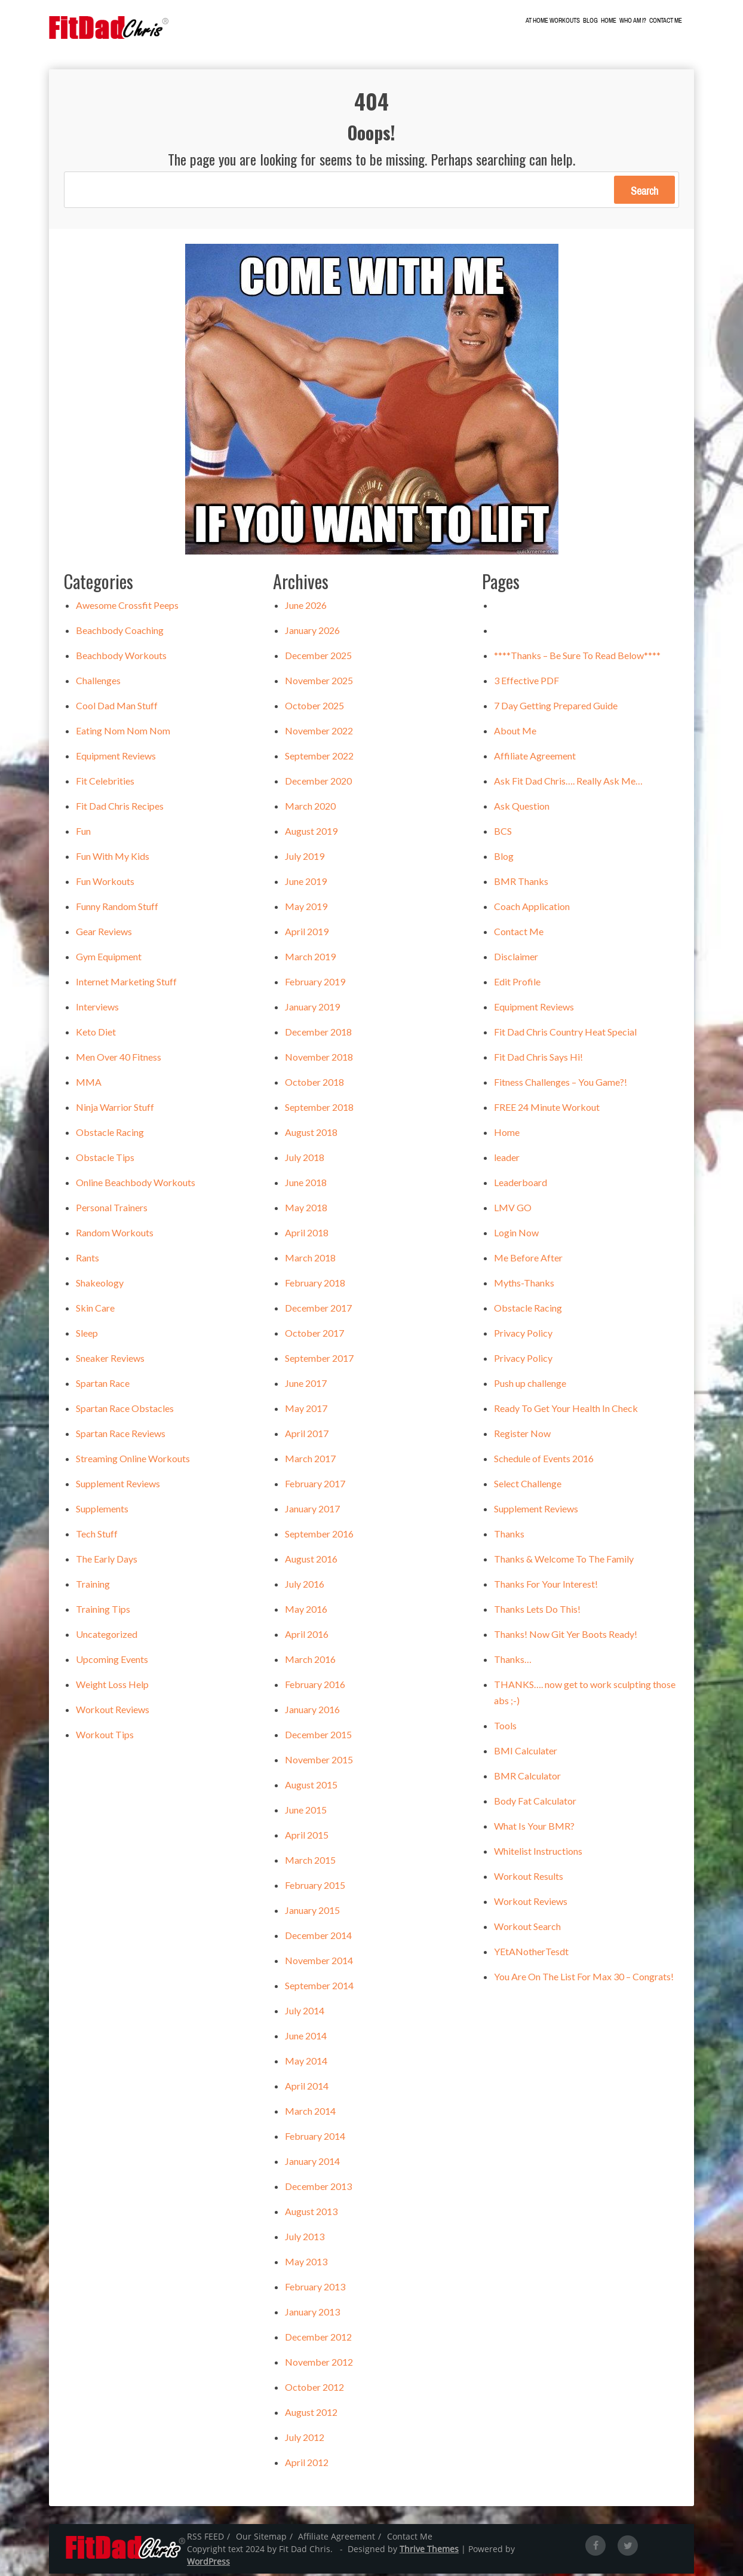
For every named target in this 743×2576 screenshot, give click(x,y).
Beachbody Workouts (121, 657)
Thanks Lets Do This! (537, 1611)
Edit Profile (517, 984)
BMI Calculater (525, 1753)
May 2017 (306, 1410)
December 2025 (318, 657)
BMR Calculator (527, 1778)
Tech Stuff (97, 1536)
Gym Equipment (109, 958)
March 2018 (310, 1260)
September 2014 (319, 1987)
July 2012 (304, 2439)
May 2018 (306, 1209)
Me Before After (528, 1260)
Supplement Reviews (118, 1485)
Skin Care (95, 1310)
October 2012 (314, 2389)
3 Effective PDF (526, 682)
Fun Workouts (105, 883)
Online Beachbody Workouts (135, 1184)
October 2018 (314, 1084)
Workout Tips (105, 1736)
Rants (87, 1260)
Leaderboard (520, 1184)
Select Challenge (527, 1485)
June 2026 (306, 607)
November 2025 (319, 682)
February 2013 (315, 2289)
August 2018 (311, 1134)
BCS (503, 833)
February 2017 (315, 1485)
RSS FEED (205, 2538)
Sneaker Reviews (110, 1360)
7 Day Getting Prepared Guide (556, 707)
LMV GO (513, 1209)
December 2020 (318, 783)
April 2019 (306, 933)
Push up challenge (530, 1385)
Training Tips (103, 1611)
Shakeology (100, 1285)
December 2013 (318, 2188)
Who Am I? (641, 20)
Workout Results (528, 1878)
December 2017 (318, 1310)
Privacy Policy (523, 1335)
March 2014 (310, 2113)
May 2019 (306, 908)
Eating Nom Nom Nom (123, 733)
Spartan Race (103, 1385)
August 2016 (311, 1561)
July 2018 (304, 1159)
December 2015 (318, 1736)
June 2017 (306, 1385)
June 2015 (306, 1812)
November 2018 (319, 1059)
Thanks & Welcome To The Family (564, 1561)
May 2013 (306, 2263)
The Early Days (106, 1561)
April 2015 (306, 1837)
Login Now (516, 1234)
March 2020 (310, 808)
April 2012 (306, 2464)
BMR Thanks (521, 883)
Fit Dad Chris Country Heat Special (565, 1034)
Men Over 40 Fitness (118, 1059)
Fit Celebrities (105, 783)
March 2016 (310, 1661)
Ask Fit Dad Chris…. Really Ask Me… (568, 783)
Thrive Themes (429, 2551)
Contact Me (674, 20)
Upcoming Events (112, 1661)
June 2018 (306, 1184)
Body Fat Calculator (535, 1803)
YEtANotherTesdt (531, 1953)
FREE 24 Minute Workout (547, 1109)
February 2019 (315, 984)
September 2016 (319, 1536)
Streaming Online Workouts (133, 1460)
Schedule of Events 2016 (544, 1460)
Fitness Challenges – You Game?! (560, 1084)
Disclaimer (516, 958)
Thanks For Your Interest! (546, 1586)
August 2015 (311, 1787)
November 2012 (319, 2364)
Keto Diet (96, 1034)
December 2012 (318, 2339)
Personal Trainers (112, 1209)
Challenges (98, 682)
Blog (599, 20)
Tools (505, 1727)
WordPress (208, 2563)
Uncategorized (106, 1636)
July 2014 (304, 2012)
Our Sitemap (261, 2538)
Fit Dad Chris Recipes (120, 808)
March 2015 (310, 1862)
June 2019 (306, 883)
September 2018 (319, 1109)
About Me (515, 733)
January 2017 (312, 1511)
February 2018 (315, 1285)
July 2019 (304, 858)
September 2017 (319, 1360)
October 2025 (314, 707)
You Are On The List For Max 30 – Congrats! (584, 1978)
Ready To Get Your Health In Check (566, 1410)
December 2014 (318, 1937)
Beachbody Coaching (120, 632)
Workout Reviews (112, 1711)
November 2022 (319, 733)
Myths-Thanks (524, 1285)
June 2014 (306, 2038)
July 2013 (304, 2238)
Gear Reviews (104, 933)
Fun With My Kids (112, 858)
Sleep (87, 1335)
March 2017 (310, 1460)
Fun (83, 833)
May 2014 (306, 2063)
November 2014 (319, 1962)
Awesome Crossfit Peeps (127, 607)
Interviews (97, 1009)
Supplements (102, 1511)
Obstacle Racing (110, 1134)
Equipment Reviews (116, 758)
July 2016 (304, 1586)
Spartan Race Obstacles (125, 1410)
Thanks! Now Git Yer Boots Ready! (565, 1636)
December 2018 (318, 1034)
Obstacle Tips (105, 1159)
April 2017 (306, 1435)
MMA (89, 1084)
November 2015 (319, 1762)
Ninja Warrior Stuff (115, 1109)
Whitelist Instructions (538, 1853)
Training (93, 1586)
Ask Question (521, 808)
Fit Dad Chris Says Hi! (538, 1059)
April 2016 (306, 1636)
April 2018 (306, 1234)
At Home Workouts (562, 20)
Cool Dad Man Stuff (117, 707)
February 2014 (315, 2138)
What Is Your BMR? (534, 1828)
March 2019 (310, 958)
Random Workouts (114, 1234)
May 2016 (306, 1611)
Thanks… (513, 1661)
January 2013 (312, 2314)
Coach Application (532, 908)
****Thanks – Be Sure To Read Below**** (577, 657)
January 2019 (312, 1009)
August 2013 (311, 2213)
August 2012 (311, 2414)
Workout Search (527, 1928)
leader (507, 1159)
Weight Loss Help (112, 1686)
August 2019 (311, 833)
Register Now (522, 1435)
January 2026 (312, 632)
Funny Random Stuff (117, 908)
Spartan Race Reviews (120, 1435)
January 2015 (312, 1912)
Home (617, 20)
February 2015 (315, 1887)
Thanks (509, 1536)
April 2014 (306, 2088)
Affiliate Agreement (535, 758)
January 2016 (312, 1711)
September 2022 (319, 758)
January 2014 (312, 2163)
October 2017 (314, 1335)
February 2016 (315, 1686)
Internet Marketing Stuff (126, 984)
